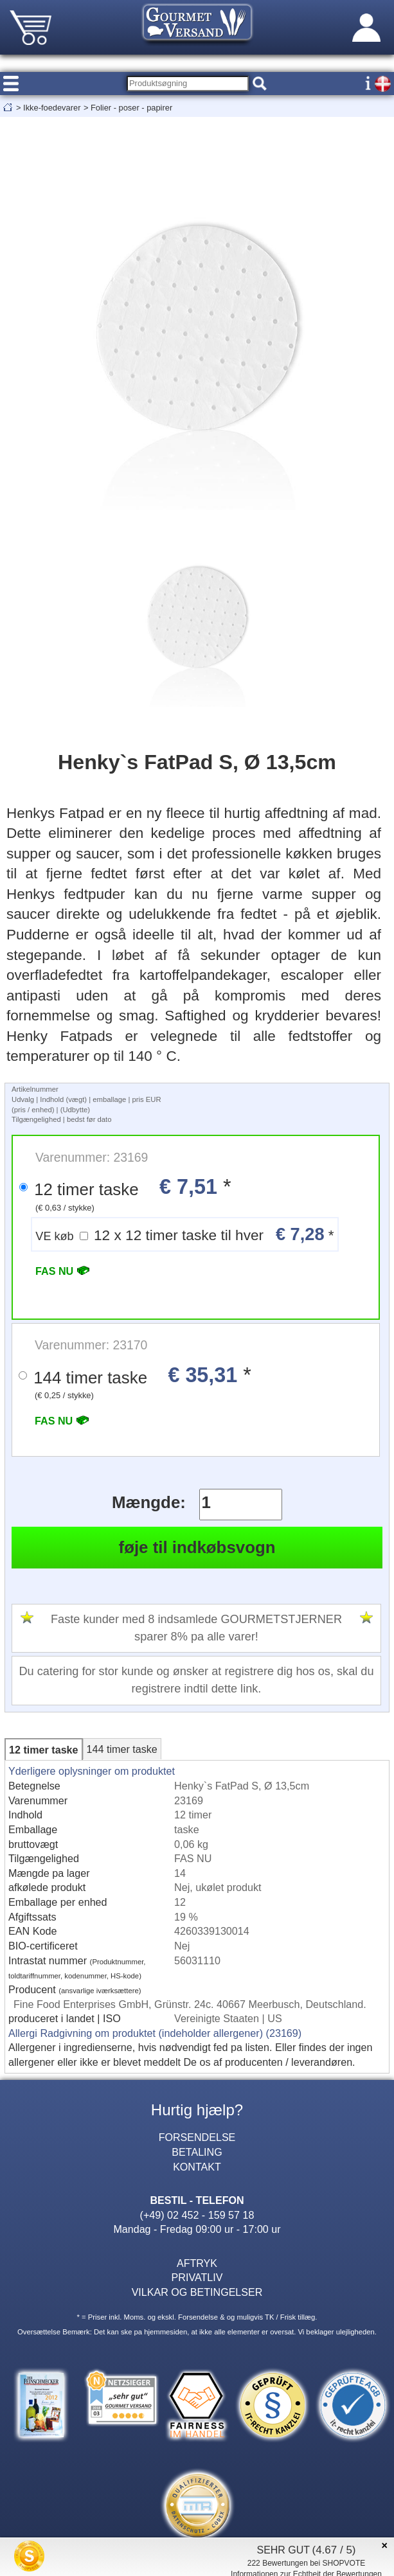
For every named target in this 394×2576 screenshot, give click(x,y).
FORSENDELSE (197, 2137)
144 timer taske (122, 1749)
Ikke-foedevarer (51, 107)
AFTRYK (197, 2263)
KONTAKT (197, 2166)
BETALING (197, 2152)
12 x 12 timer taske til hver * (184, 1234)
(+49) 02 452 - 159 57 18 (197, 2215)
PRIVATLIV (197, 2277)
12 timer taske (43, 1749)
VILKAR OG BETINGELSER (197, 2292)
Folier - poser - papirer (131, 107)
